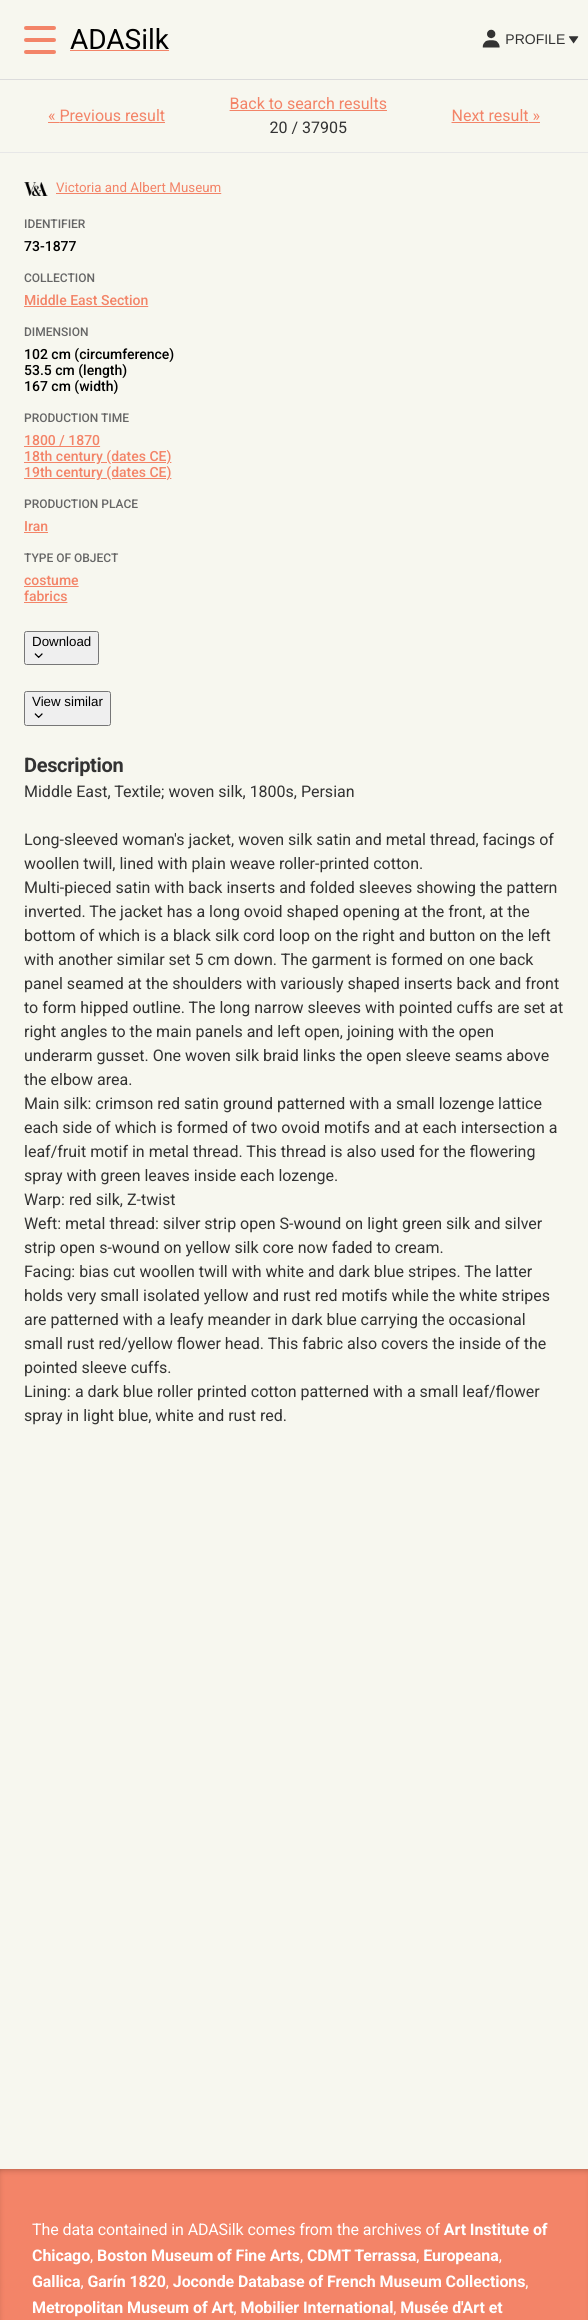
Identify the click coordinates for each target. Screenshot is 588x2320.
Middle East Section (86, 301)
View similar (67, 708)
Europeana (460, 2255)
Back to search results (308, 103)
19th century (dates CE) (97, 473)
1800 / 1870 (62, 441)
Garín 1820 (126, 2281)
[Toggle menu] (40, 40)
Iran (36, 527)
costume (51, 581)
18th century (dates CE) (97, 457)
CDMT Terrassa (361, 2255)
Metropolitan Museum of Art (133, 2307)
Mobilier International (317, 2307)
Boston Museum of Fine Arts (198, 2255)
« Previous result (106, 115)
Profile (529, 39)
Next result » (496, 115)
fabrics (45, 597)
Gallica (56, 2281)
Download (61, 648)
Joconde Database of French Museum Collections (349, 2281)
